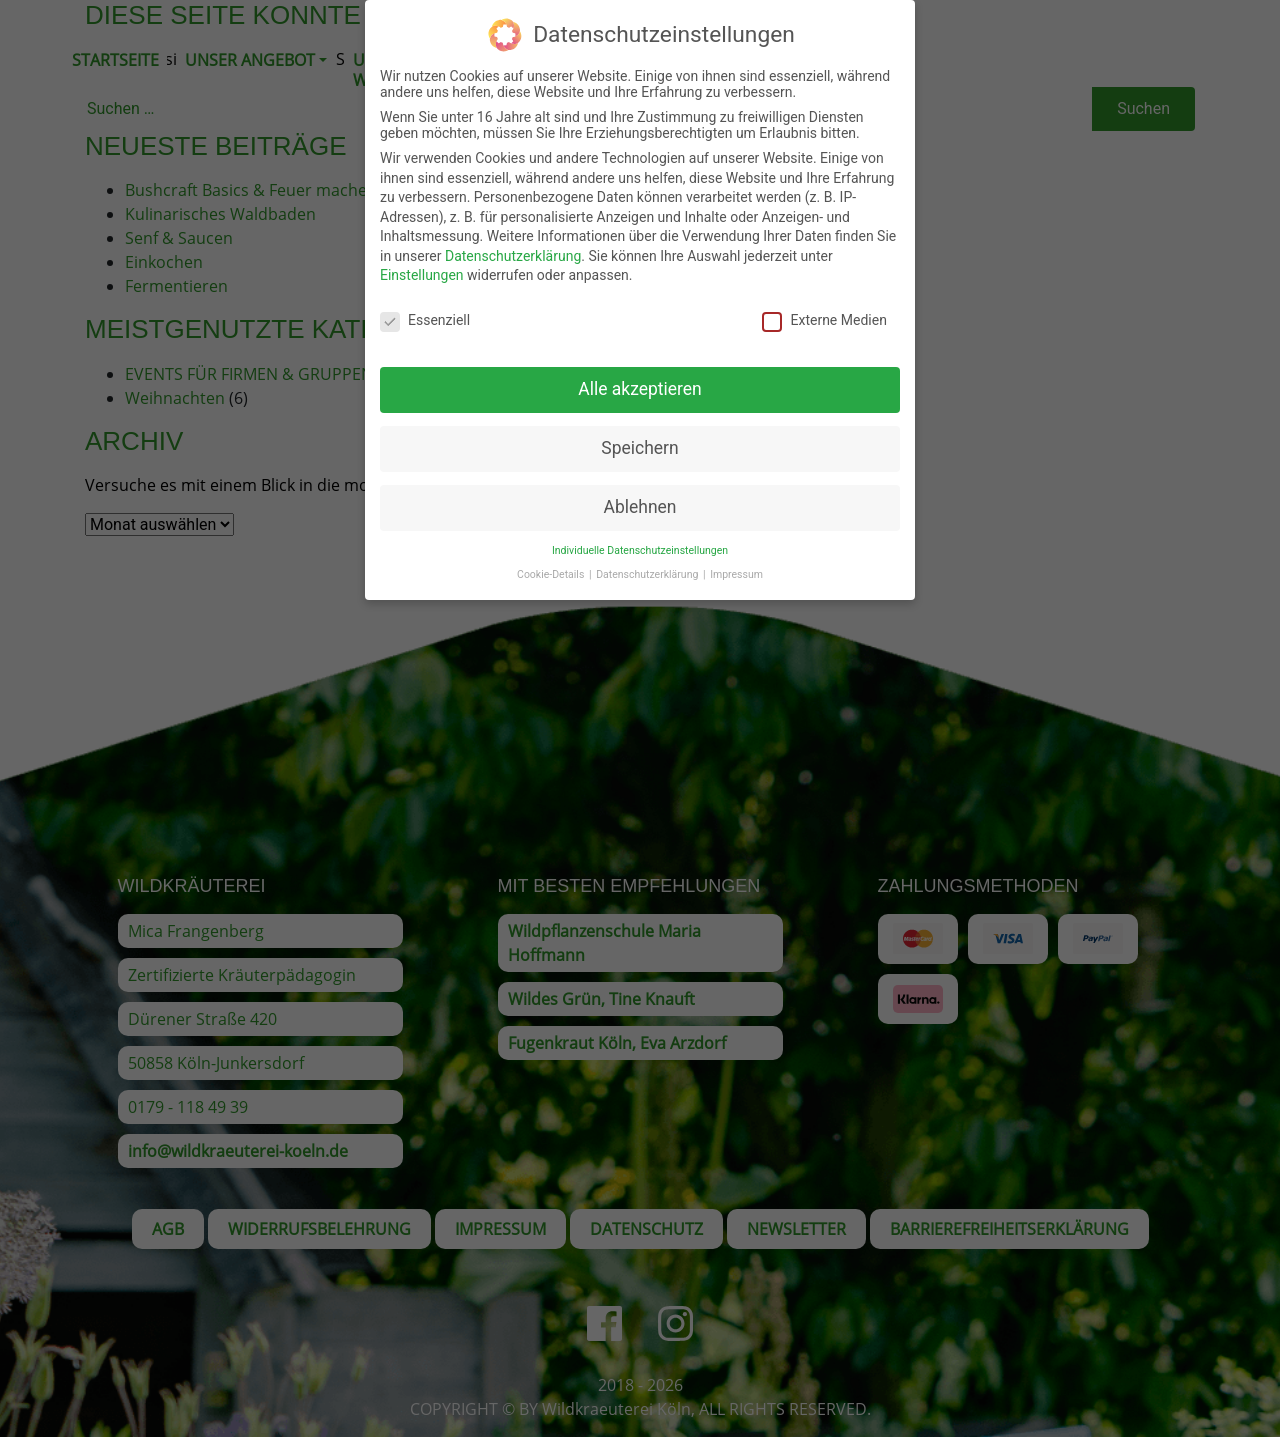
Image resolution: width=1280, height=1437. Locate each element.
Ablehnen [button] (639, 492)
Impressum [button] (736, 560)
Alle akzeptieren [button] (640, 374)
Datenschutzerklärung (513, 241)
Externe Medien (824, 306)
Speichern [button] (639, 433)
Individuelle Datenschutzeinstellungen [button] (640, 535)
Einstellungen (422, 261)
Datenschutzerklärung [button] (648, 560)
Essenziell (425, 306)
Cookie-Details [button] (552, 560)
